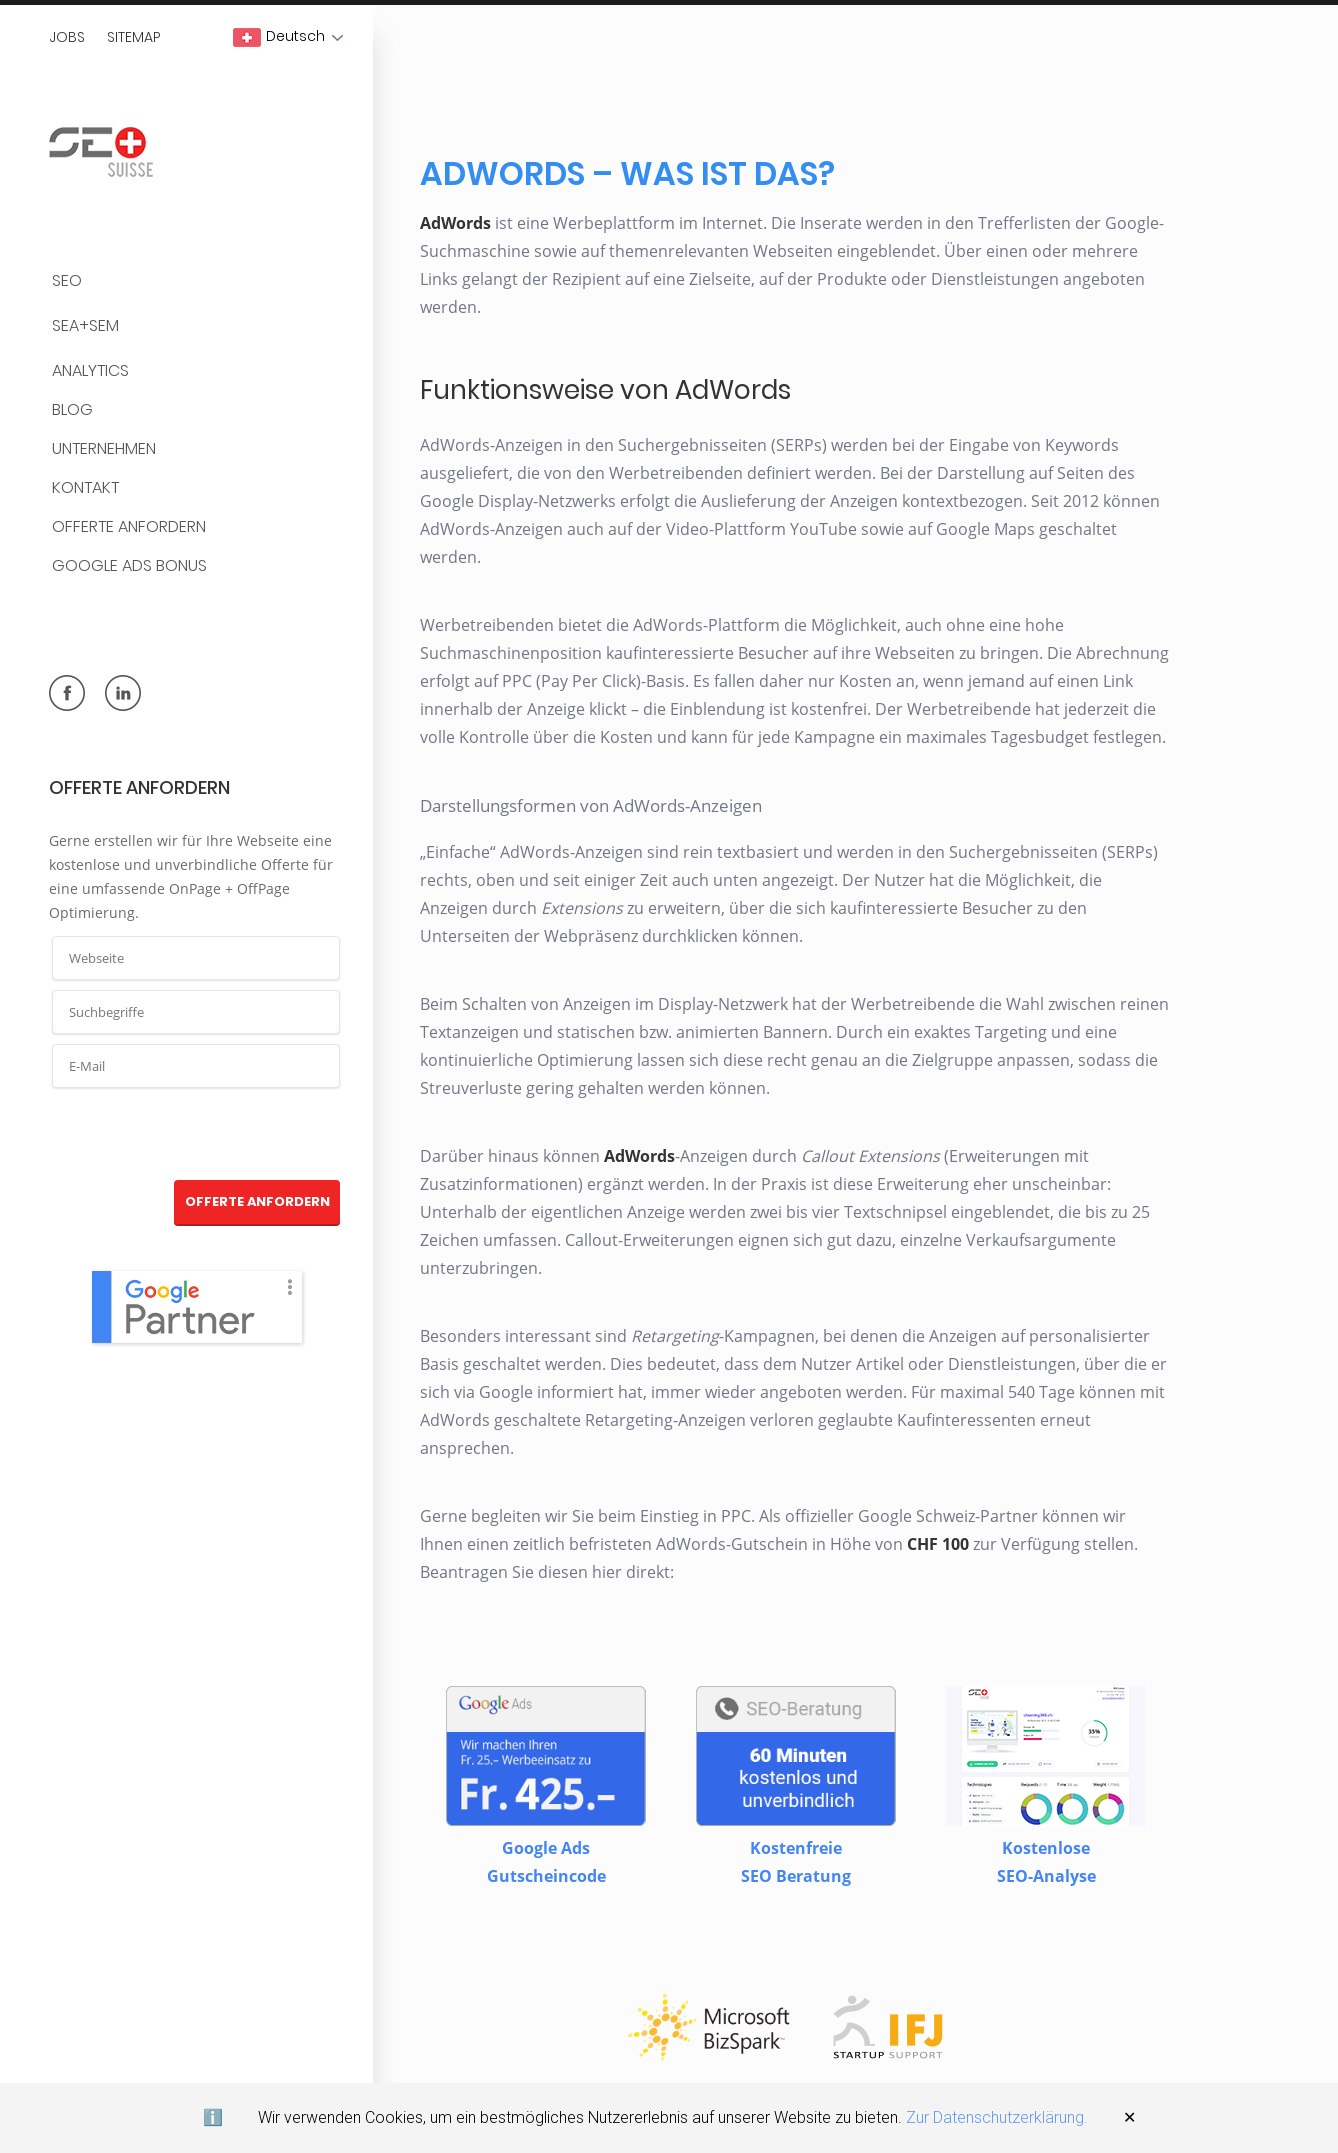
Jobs (67, 37)
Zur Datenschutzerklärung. (997, 2117)
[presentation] (197, 1135)
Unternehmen (104, 449)
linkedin (123, 693)
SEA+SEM (85, 326)
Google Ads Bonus (129, 566)
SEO (67, 281)
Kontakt (85, 488)
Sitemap (134, 37)
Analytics (90, 371)
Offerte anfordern (129, 527)
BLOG (72, 410)
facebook (67, 693)
